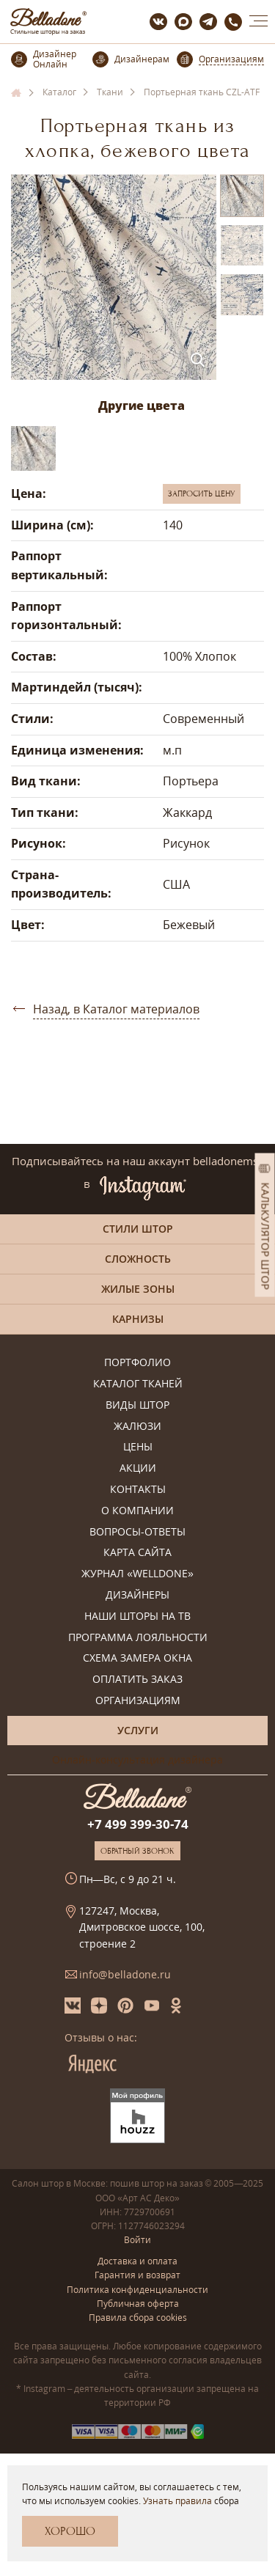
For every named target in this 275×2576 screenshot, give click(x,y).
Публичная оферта (138, 2303)
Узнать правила (177, 2501)
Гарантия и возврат (137, 2275)
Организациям (137, 1701)
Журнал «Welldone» (137, 1574)
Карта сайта (137, 1552)
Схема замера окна (137, 1658)
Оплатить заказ (137, 1679)
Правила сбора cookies (138, 2317)
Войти (137, 2240)
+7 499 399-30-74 (137, 1824)
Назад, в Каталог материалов (116, 1009)
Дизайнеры (137, 1595)
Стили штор (138, 1229)
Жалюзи (137, 1426)
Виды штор (137, 1405)
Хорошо (70, 2531)
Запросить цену (201, 493)
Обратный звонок (137, 1851)
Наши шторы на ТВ (137, 1616)
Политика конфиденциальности (137, 2289)
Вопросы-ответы (137, 1532)
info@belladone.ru (125, 1974)
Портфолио (137, 1363)
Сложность (138, 1259)
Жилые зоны (138, 1289)
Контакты (138, 1489)
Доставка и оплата (137, 2261)
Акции (138, 1468)
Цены (138, 1447)
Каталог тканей (138, 1384)
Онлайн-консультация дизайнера (137, 1759)
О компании (137, 1511)
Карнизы (138, 1319)
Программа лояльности (138, 1638)
